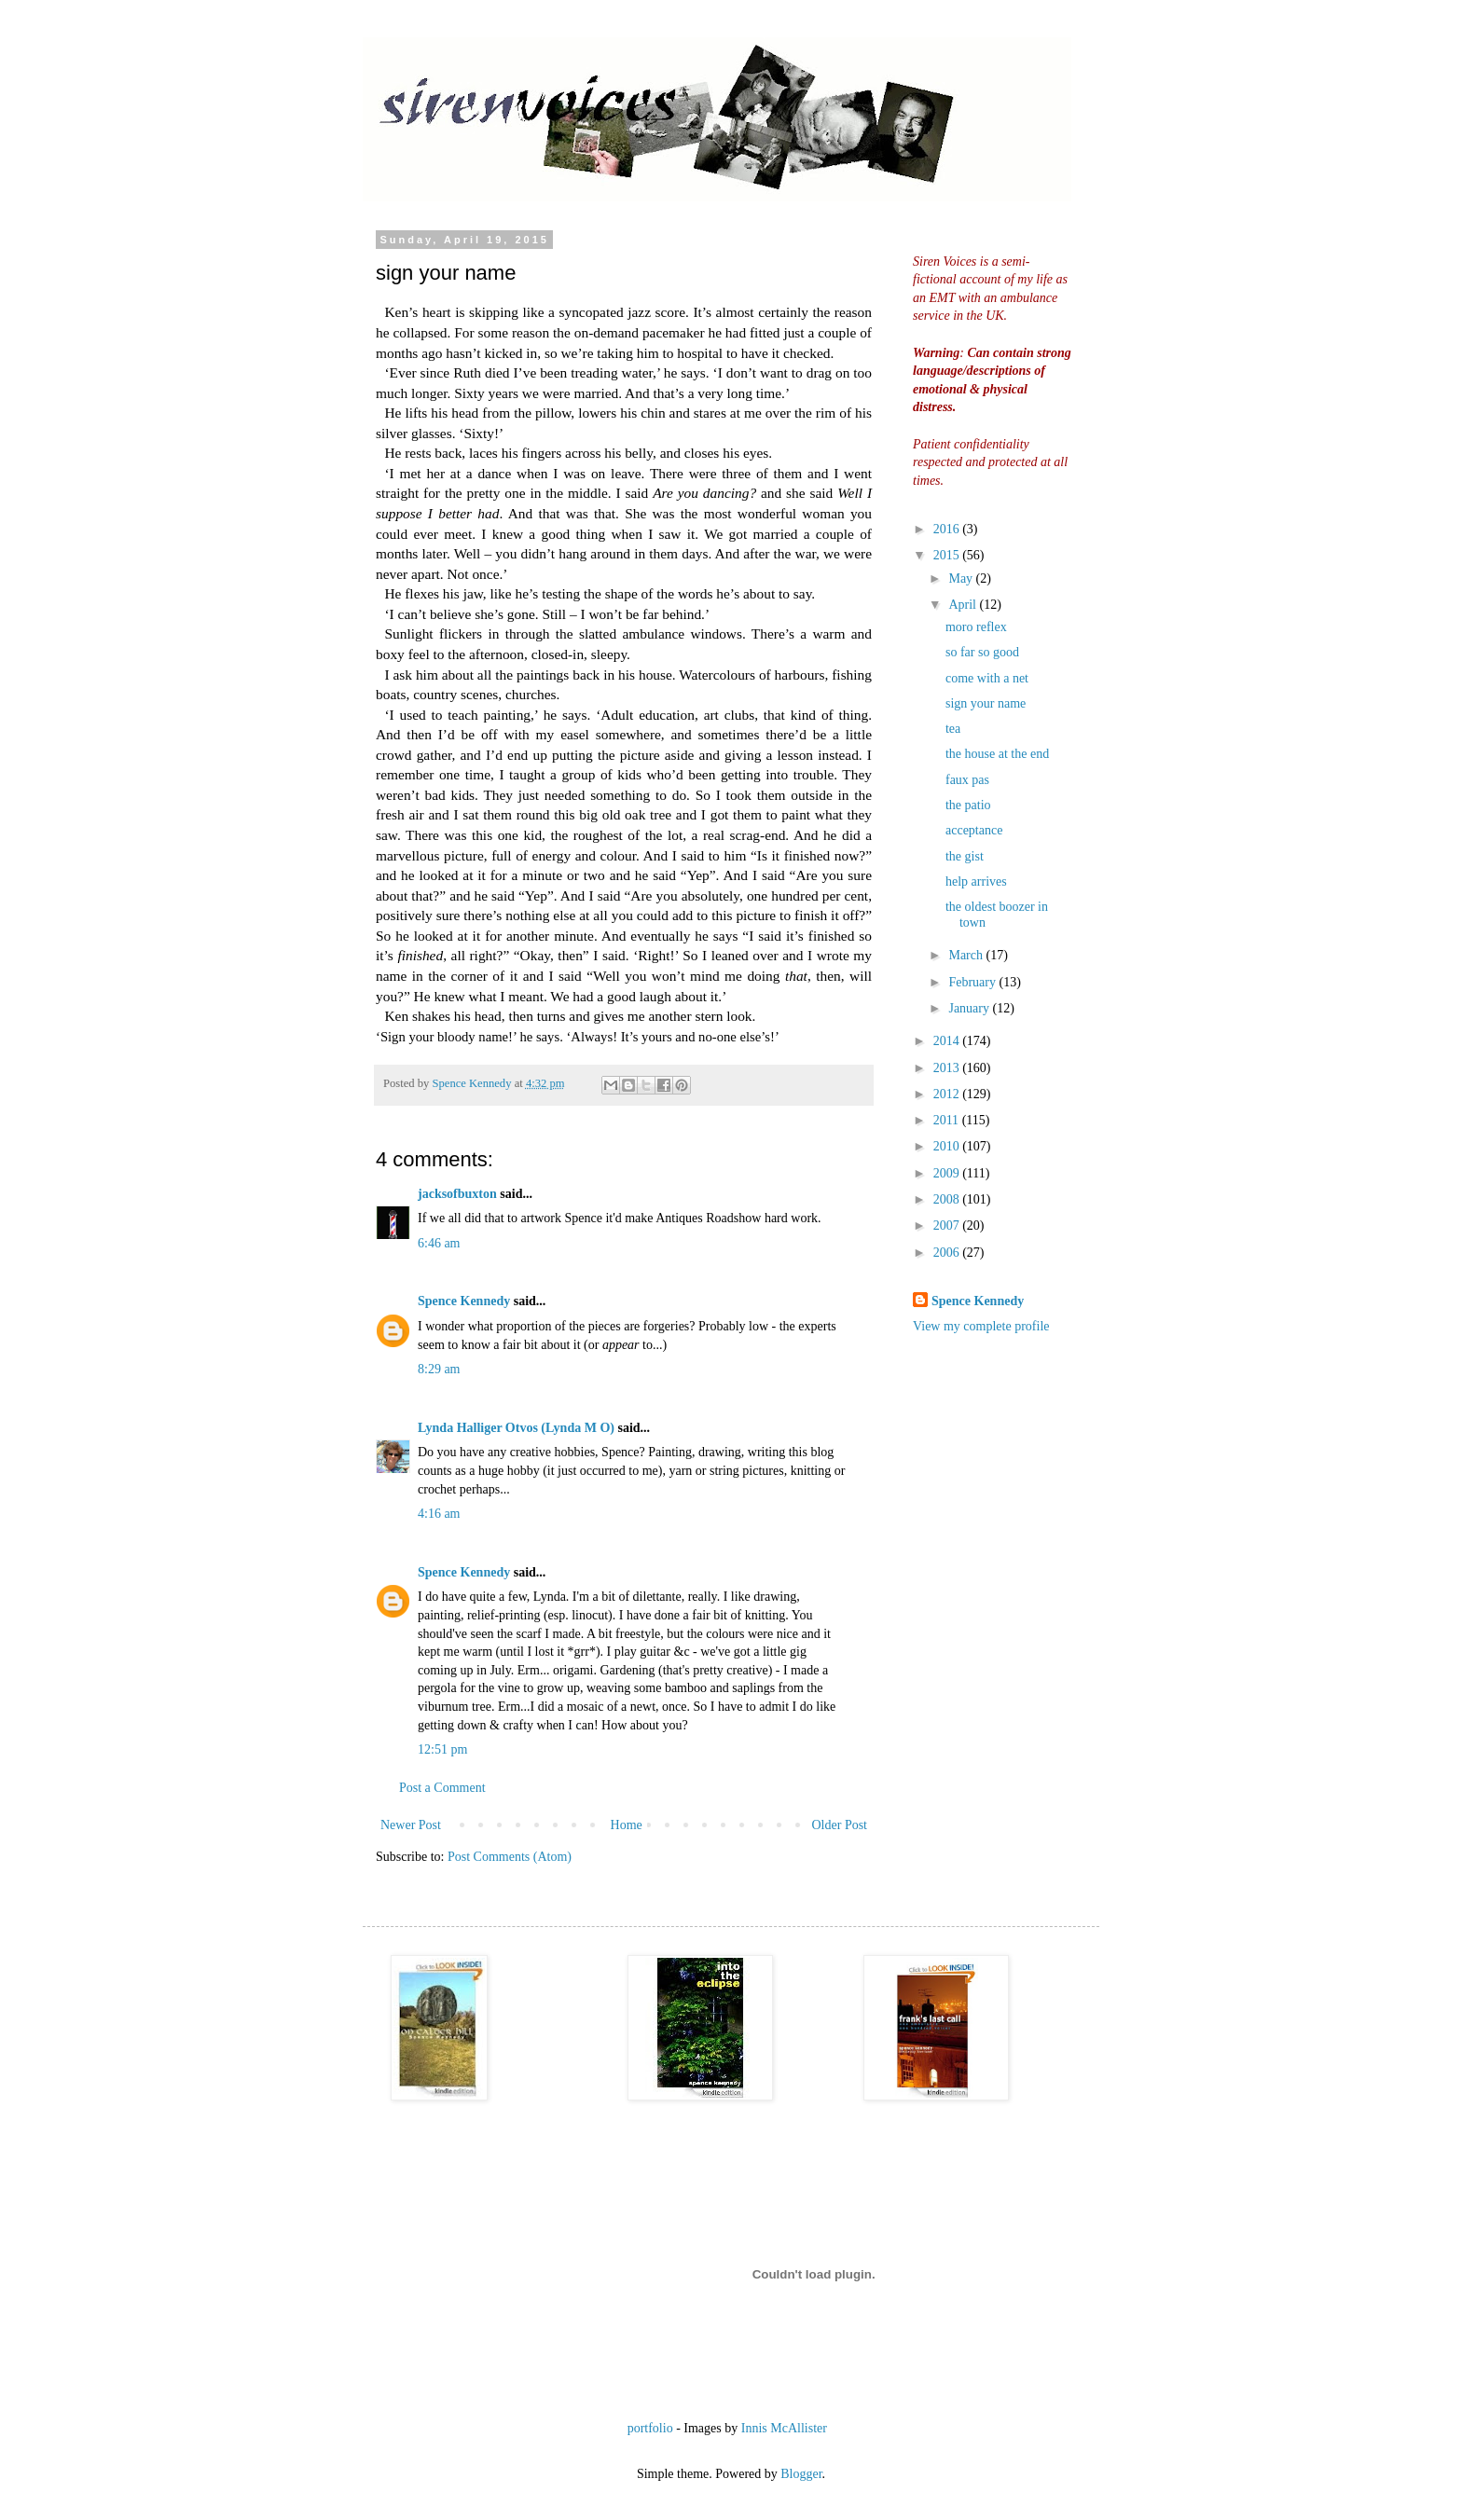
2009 (948, 1173)
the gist (964, 856)
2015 (948, 555)
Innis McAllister (784, 2428)
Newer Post (410, 1825)
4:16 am (439, 1514)
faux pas (967, 780)
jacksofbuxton (457, 1194)
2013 (948, 1068)
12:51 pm (442, 1749)
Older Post (840, 1825)
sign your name (985, 703)
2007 (948, 1225)
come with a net (986, 678)
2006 (948, 1253)
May (961, 578)
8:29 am (439, 1369)
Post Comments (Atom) (510, 1857)
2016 (948, 529)
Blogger (800, 2474)
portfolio (650, 2428)
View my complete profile (981, 1326)
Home (626, 1825)
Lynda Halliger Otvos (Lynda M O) (516, 1428)
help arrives (976, 881)
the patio (968, 805)
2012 (948, 1094)
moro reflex (976, 627)
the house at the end (997, 754)
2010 (948, 1146)
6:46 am (439, 1243)
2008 (948, 1199)
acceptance (973, 830)
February (973, 982)
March (967, 955)
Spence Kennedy (464, 1301)
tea (952, 729)
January (970, 1008)
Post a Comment (442, 1788)
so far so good (982, 652)
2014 (948, 1041)
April (963, 605)
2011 (947, 1120)
